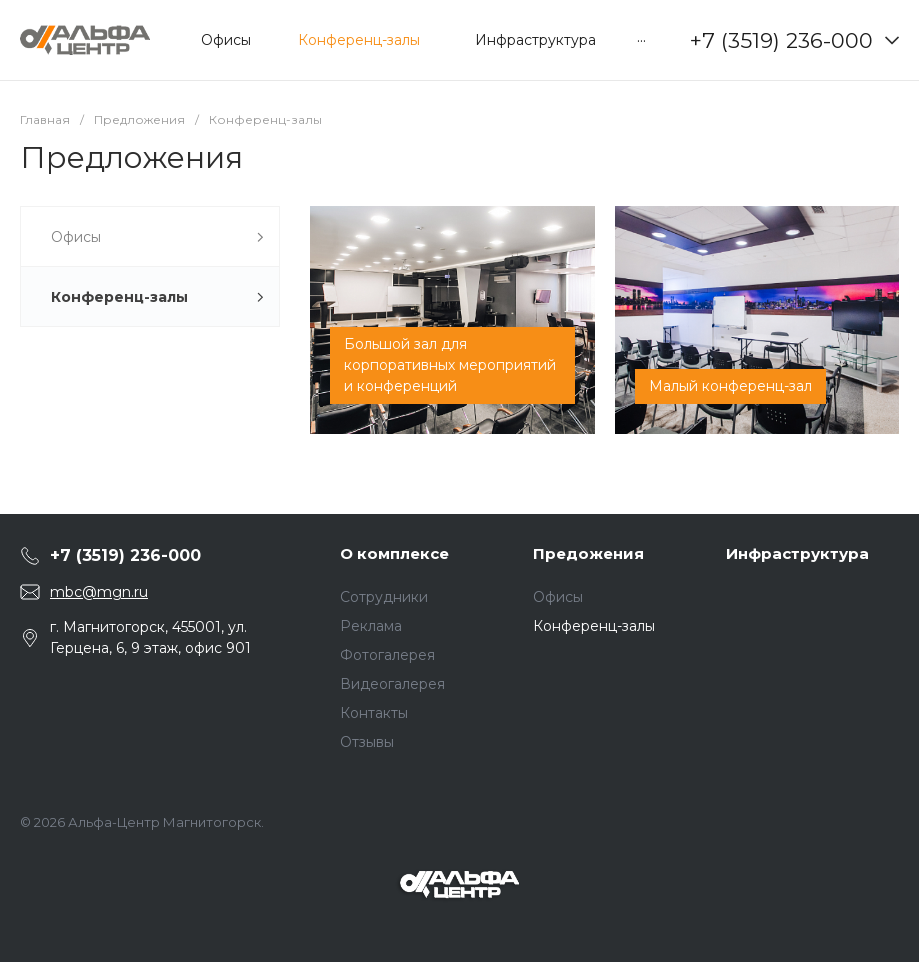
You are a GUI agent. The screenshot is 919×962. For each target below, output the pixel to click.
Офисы (558, 597)
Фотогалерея (387, 655)
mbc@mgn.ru (99, 592)
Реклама (371, 626)
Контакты (374, 713)
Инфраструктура (797, 553)
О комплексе (394, 553)
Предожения (588, 553)
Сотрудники (384, 597)
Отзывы (367, 742)
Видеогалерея (392, 684)
